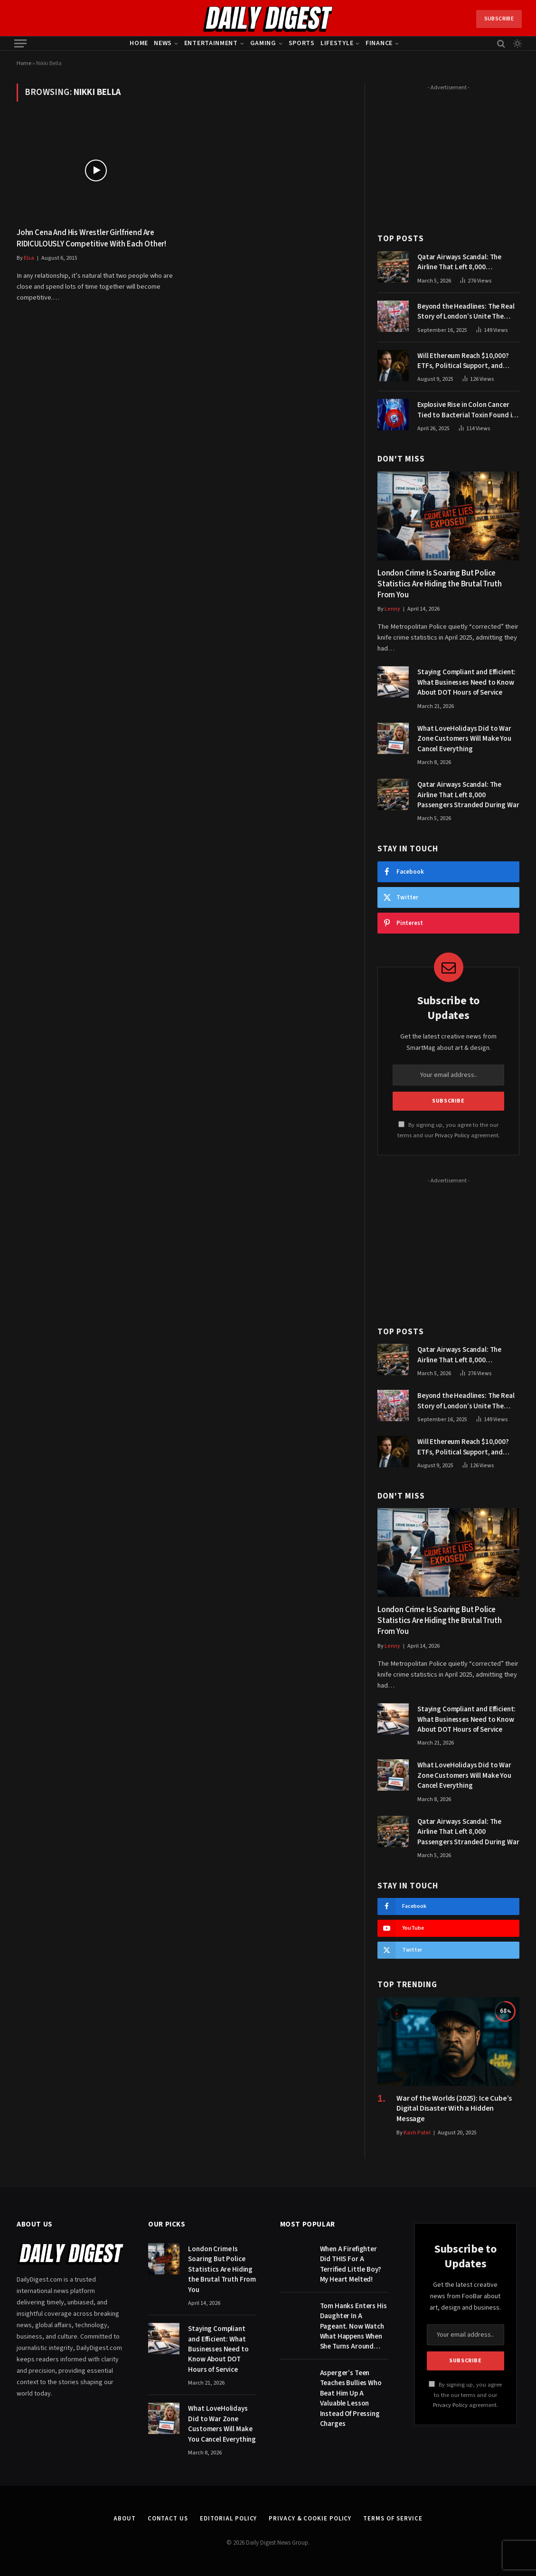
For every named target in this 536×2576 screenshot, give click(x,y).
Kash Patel (417, 2133)
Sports (302, 43)
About (124, 2518)
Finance (379, 43)
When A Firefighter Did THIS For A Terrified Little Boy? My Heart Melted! (351, 2264)
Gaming (263, 43)
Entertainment (211, 43)
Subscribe (499, 19)
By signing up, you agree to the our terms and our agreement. (465, 2394)
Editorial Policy (228, 2518)
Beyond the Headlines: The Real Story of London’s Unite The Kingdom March (466, 312)
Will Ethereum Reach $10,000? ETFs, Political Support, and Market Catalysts (463, 361)
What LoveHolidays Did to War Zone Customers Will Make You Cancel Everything (464, 739)
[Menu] (20, 43)
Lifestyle (336, 43)
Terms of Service (393, 2518)
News (163, 43)
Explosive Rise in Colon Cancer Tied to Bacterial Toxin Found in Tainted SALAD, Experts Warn (466, 410)
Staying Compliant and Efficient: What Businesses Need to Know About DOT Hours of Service (466, 682)
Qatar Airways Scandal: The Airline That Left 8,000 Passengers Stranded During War (468, 262)
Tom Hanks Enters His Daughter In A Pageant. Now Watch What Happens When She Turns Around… (353, 2326)
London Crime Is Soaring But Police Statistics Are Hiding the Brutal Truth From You (439, 584)
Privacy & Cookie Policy (310, 2518)
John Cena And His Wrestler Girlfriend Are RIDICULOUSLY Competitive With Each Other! (91, 238)
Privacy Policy (452, 1135)
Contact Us (168, 2518)
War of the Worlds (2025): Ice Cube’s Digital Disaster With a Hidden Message (454, 2109)
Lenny (392, 609)
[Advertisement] (448, 153)
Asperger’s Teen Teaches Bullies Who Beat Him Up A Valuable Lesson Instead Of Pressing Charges (351, 2398)
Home (139, 43)
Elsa (29, 258)
